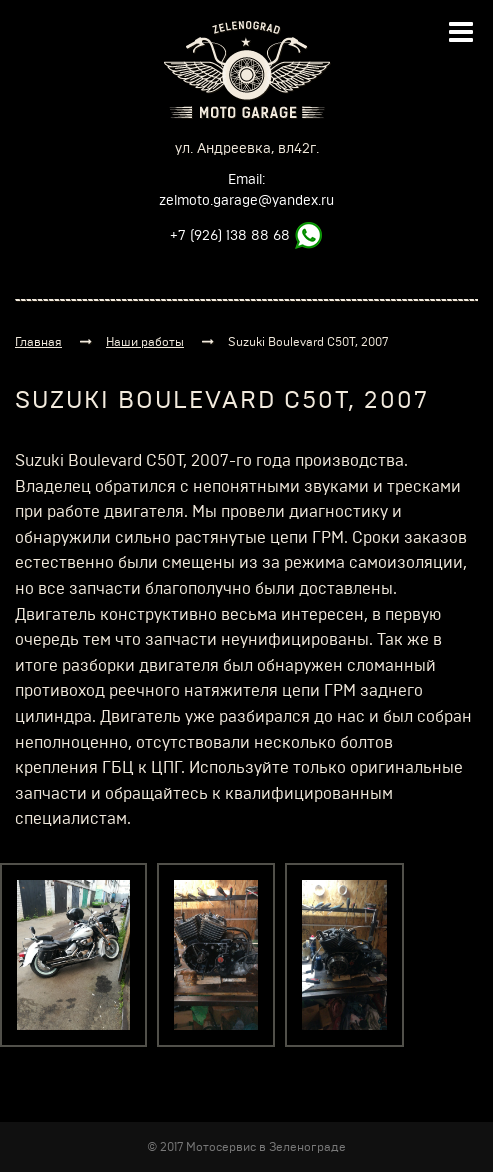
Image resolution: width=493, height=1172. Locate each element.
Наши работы (145, 342)
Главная (38, 342)
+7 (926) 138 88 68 (230, 236)
